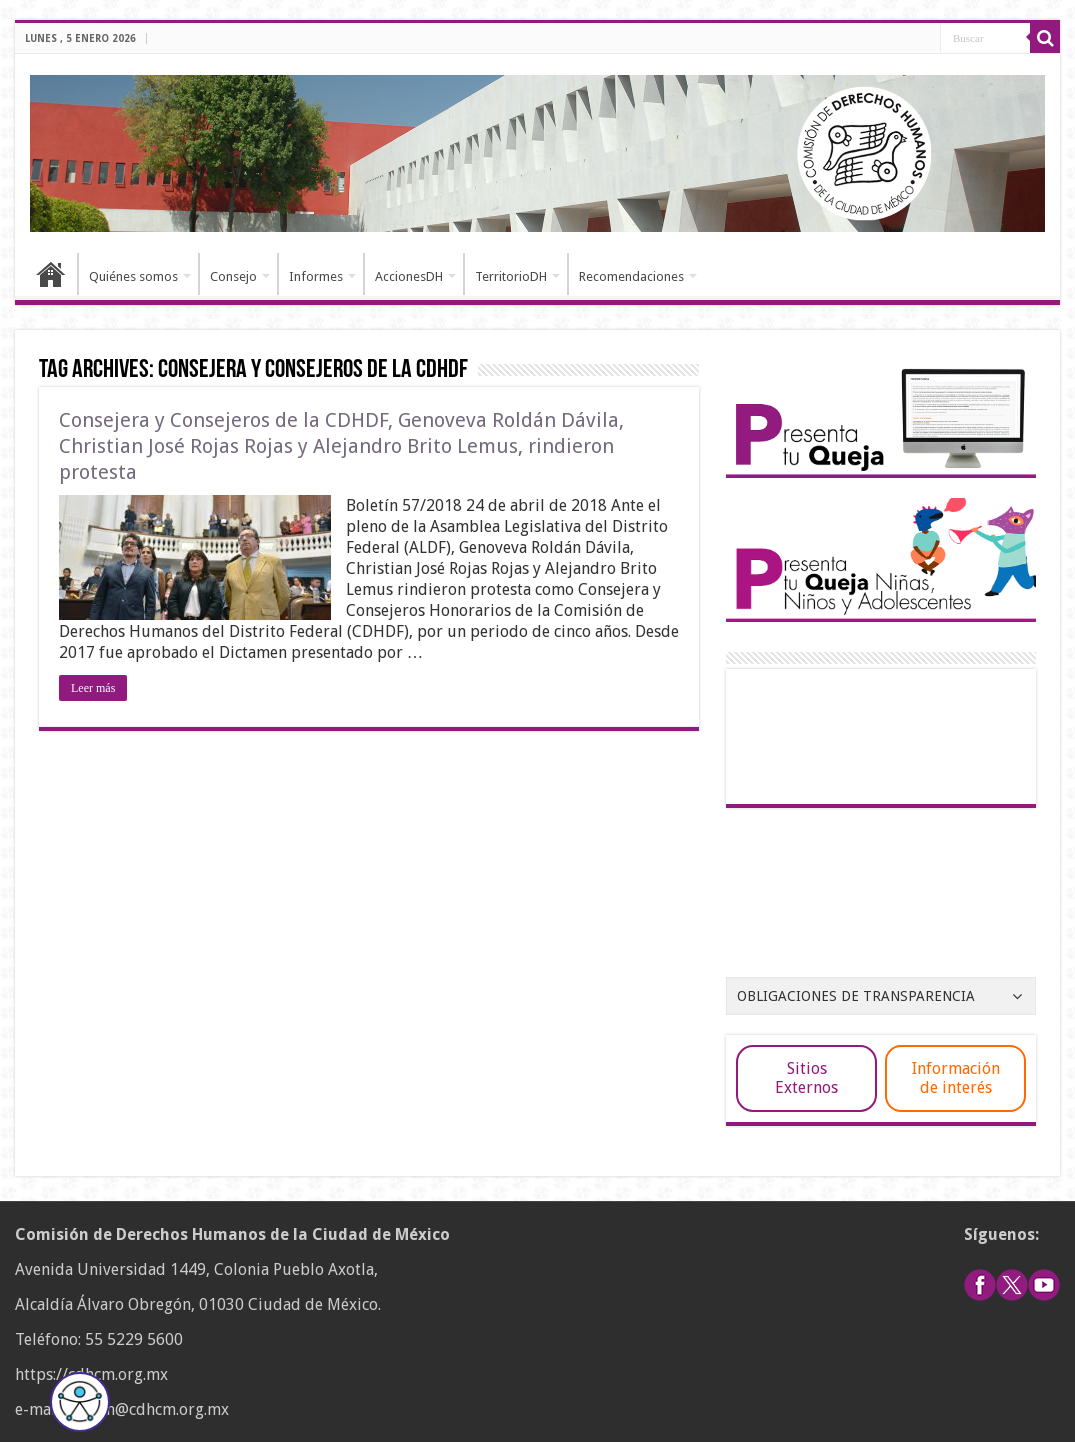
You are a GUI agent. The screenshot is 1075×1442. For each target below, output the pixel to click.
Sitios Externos (806, 1078)
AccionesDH (409, 276)
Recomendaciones (631, 276)
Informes (316, 276)
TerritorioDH (511, 276)
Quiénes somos (133, 276)
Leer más (93, 688)
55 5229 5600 (134, 1339)
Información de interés (956, 1078)
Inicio (51, 274)
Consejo (233, 276)
